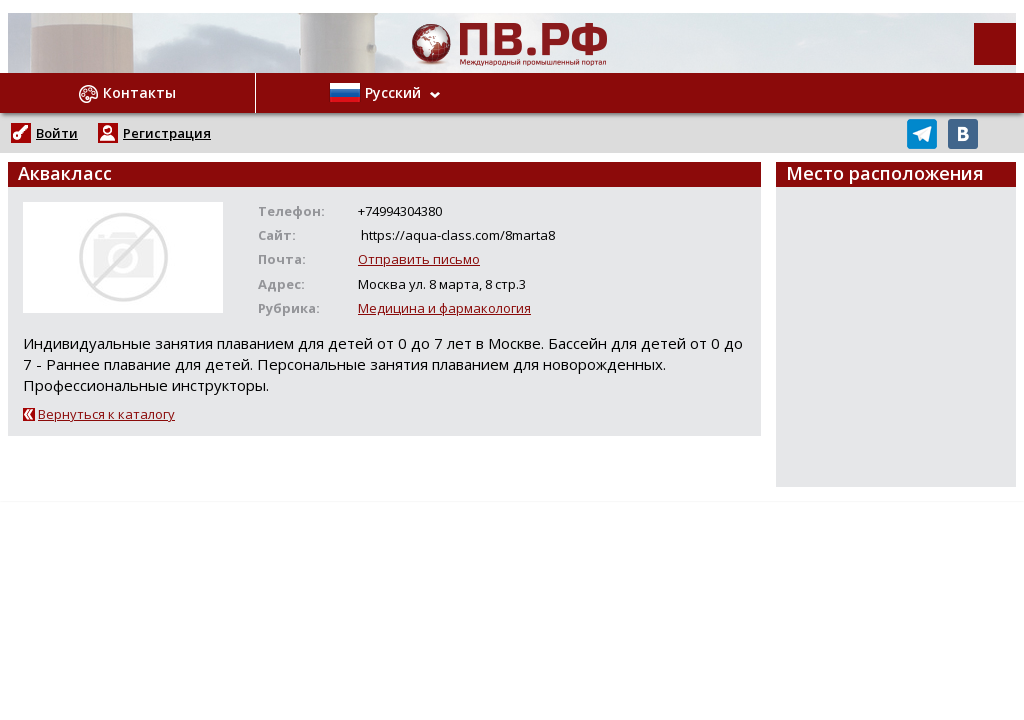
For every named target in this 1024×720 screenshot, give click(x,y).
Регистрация (167, 133)
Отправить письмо (419, 259)
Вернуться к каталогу (106, 414)
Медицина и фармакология (444, 308)
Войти (57, 133)
